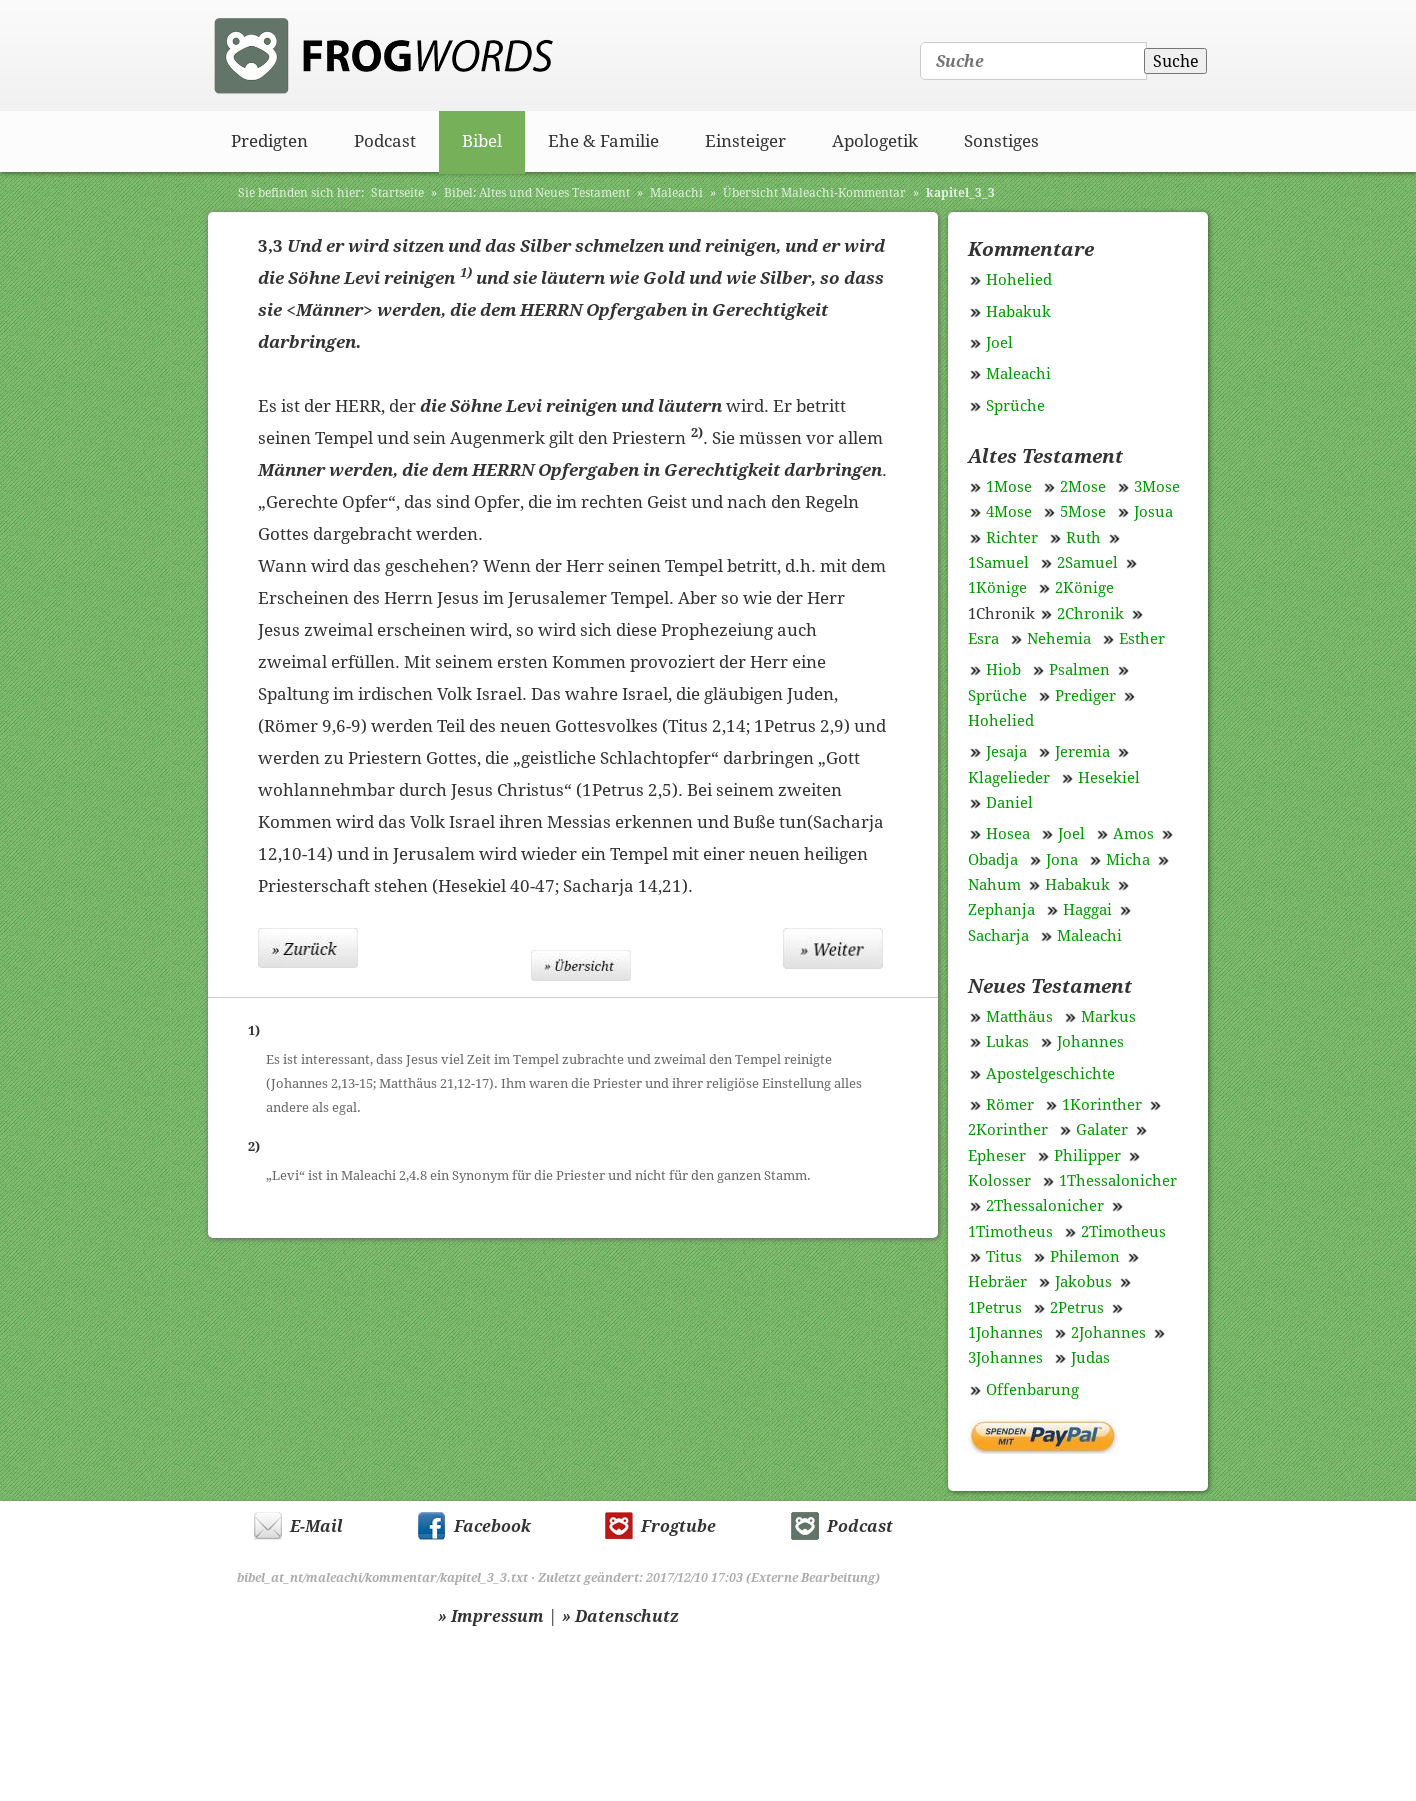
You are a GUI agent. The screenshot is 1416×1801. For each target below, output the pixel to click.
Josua (1153, 512)
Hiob (1003, 670)
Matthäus (1019, 1017)
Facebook (492, 1526)
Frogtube (678, 1526)
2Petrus (1077, 1308)
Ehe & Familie (603, 141)
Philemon (1085, 1257)
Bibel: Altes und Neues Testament (537, 193)
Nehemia (1059, 639)
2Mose (1083, 487)
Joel (999, 343)
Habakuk (1018, 312)
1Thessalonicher (1118, 1181)
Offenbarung (1032, 1390)
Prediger (1085, 696)
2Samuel (1087, 563)
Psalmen (1079, 670)
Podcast (385, 141)
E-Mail (316, 1526)
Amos (1133, 834)
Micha (1128, 860)
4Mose (1009, 512)
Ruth (1083, 538)
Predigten (269, 141)
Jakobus (1083, 1282)
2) (697, 432)
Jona (1062, 860)
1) (466, 272)
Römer (1010, 1105)
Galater (1102, 1130)
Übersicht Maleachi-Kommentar (814, 193)
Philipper (1087, 1156)
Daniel (1009, 803)
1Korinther (1102, 1105)
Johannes (1090, 1042)
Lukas (1007, 1042)
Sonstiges (1001, 141)
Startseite (397, 193)
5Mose (1083, 512)
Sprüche (1015, 406)
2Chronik (1090, 614)
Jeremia (1082, 752)
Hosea (1008, 834)
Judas (1090, 1358)
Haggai (1087, 910)
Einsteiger (745, 141)
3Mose (1157, 487)
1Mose (1009, 487)
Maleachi (676, 193)
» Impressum (491, 1616)
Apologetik (875, 141)
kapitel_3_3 (960, 193)
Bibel (482, 141)
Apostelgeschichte (1050, 1074)
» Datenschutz (620, 1616)
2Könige (1084, 588)
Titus (1004, 1257)
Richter (1012, 538)
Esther (1142, 639)
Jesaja (1006, 752)
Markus (1108, 1017)
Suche (1176, 61)
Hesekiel (1109, 778)
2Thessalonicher (1045, 1206)
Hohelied (1019, 280)
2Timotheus (1123, 1232)
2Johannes (1108, 1333)
